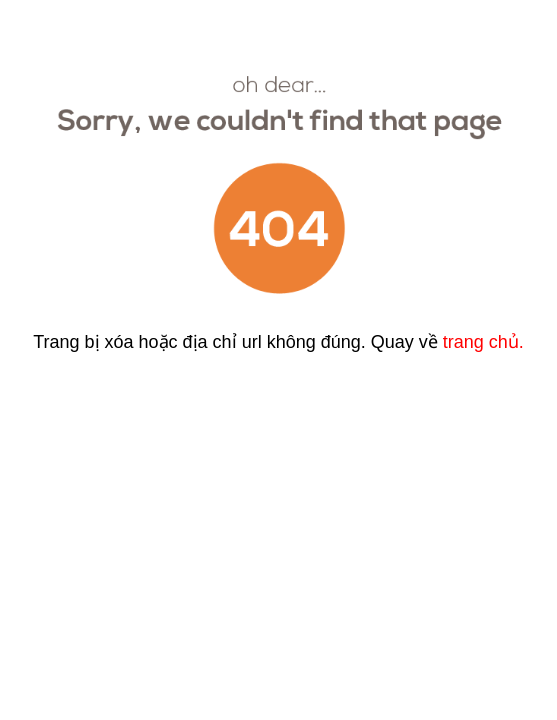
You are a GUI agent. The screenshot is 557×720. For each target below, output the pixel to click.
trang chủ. (483, 342)
